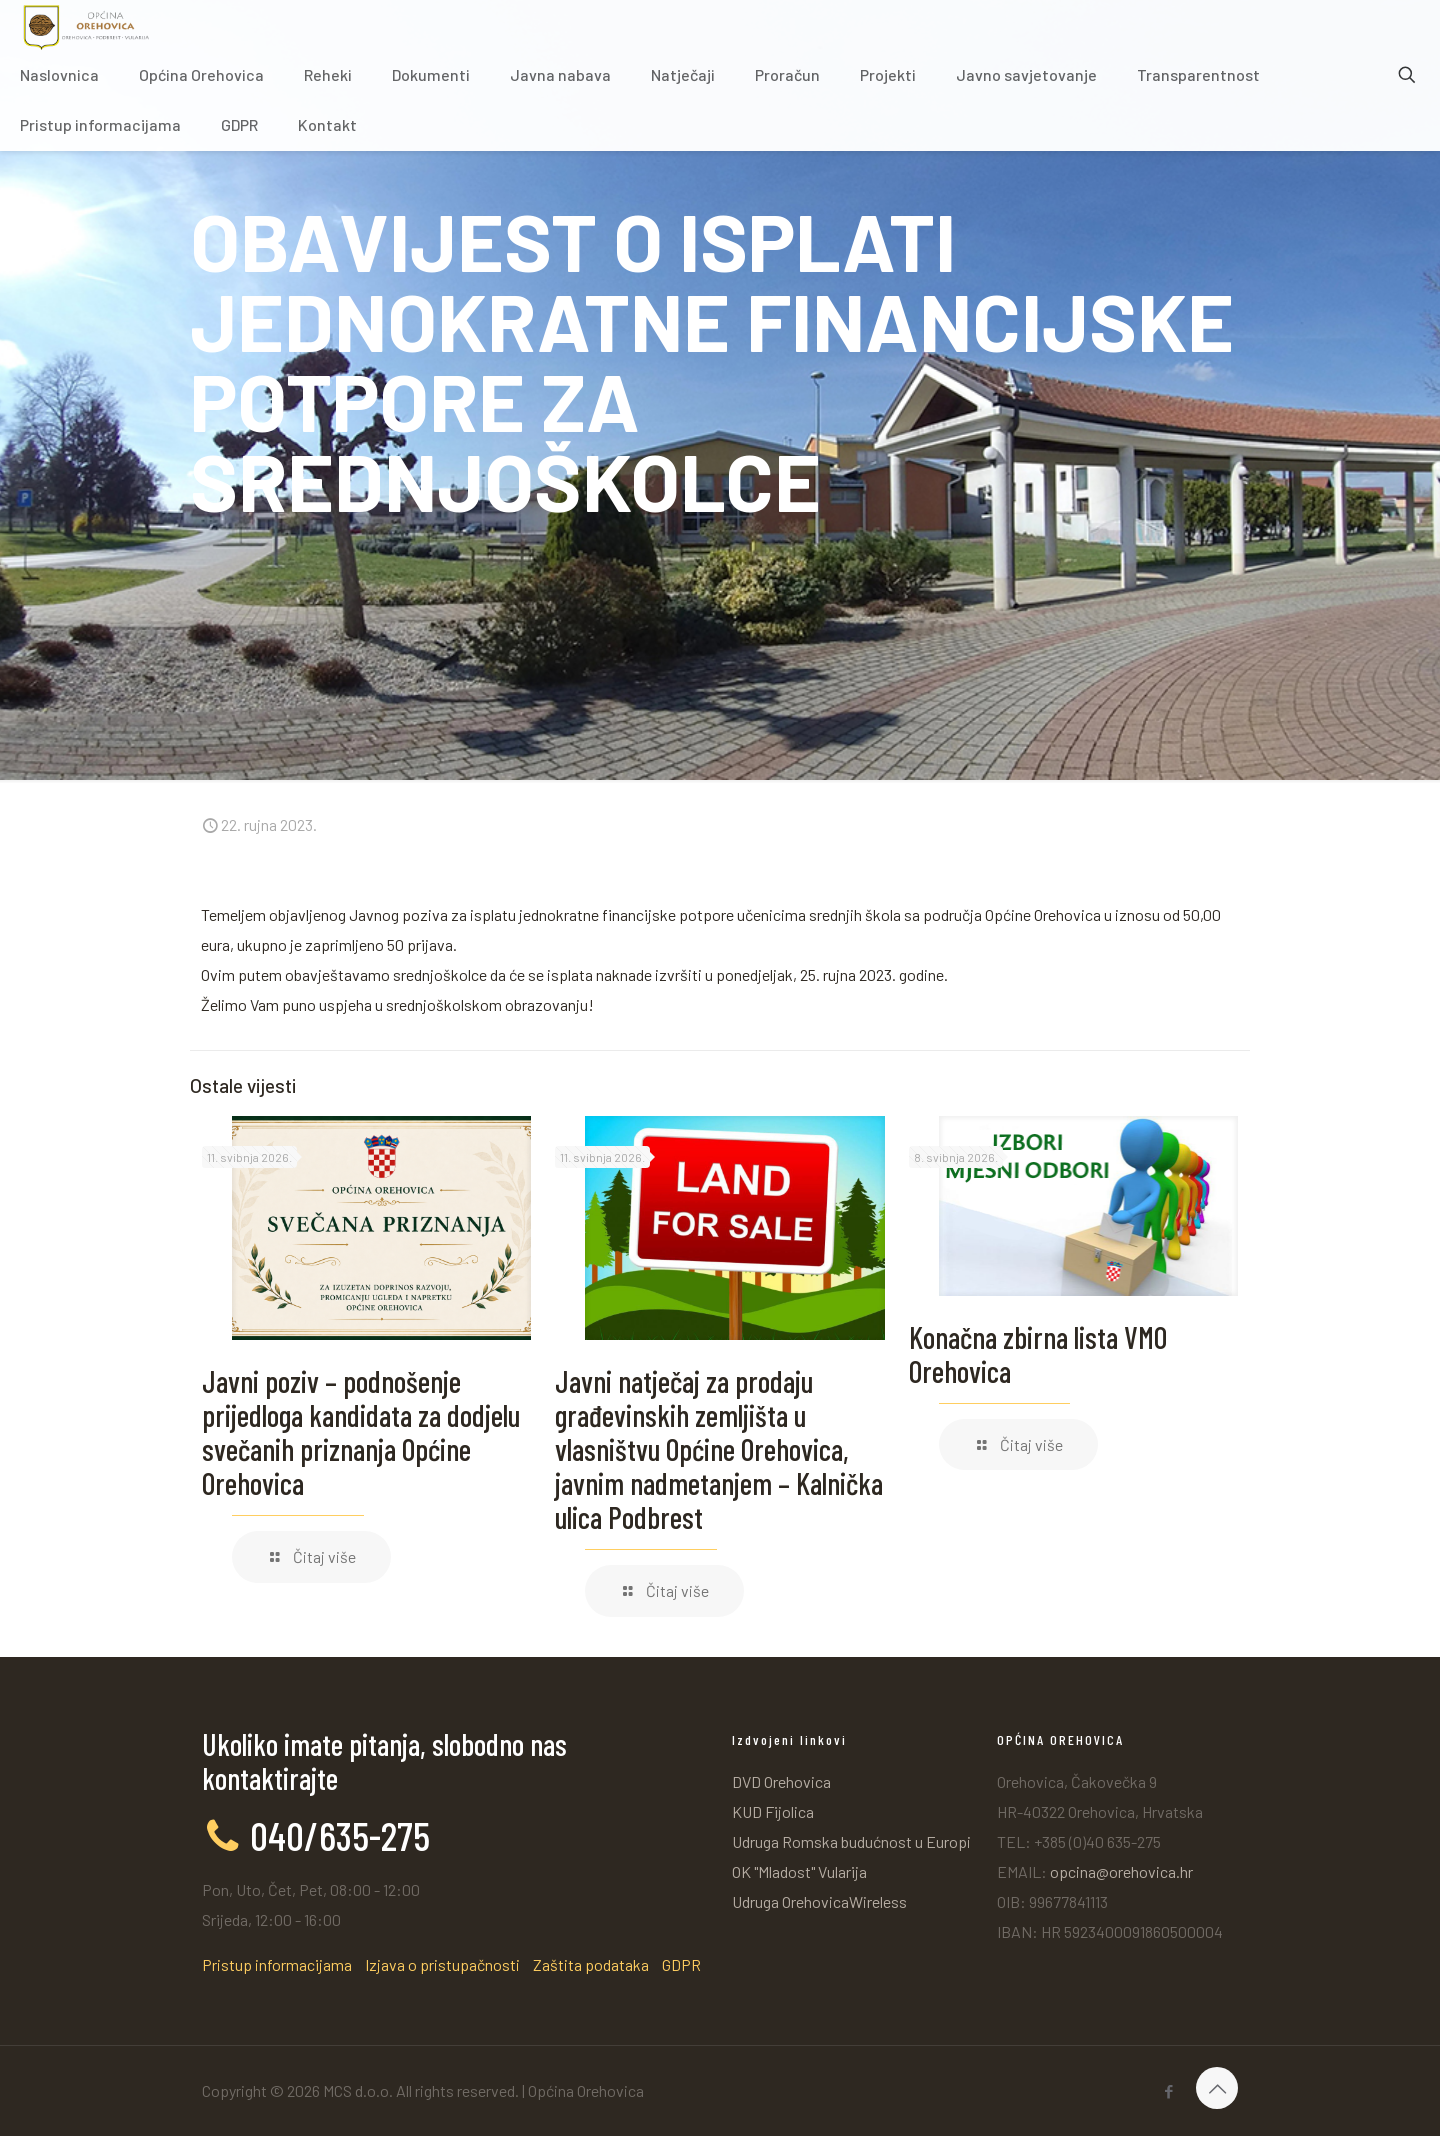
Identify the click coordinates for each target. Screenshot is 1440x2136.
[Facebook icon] (1168, 2091)
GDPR (681, 1964)
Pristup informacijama (277, 1964)
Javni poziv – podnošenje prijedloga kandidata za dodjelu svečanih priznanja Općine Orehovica (361, 1432)
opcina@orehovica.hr (1121, 1871)
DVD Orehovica (781, 1781)
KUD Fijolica (773, 1811)
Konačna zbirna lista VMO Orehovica (1038, 1354)
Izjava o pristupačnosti (442, 1964)
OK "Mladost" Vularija (799, 1871)
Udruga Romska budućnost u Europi (851, 1841)
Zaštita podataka (591, 1964)
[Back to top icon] (1217, 2088)
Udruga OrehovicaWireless (819, 1901)
